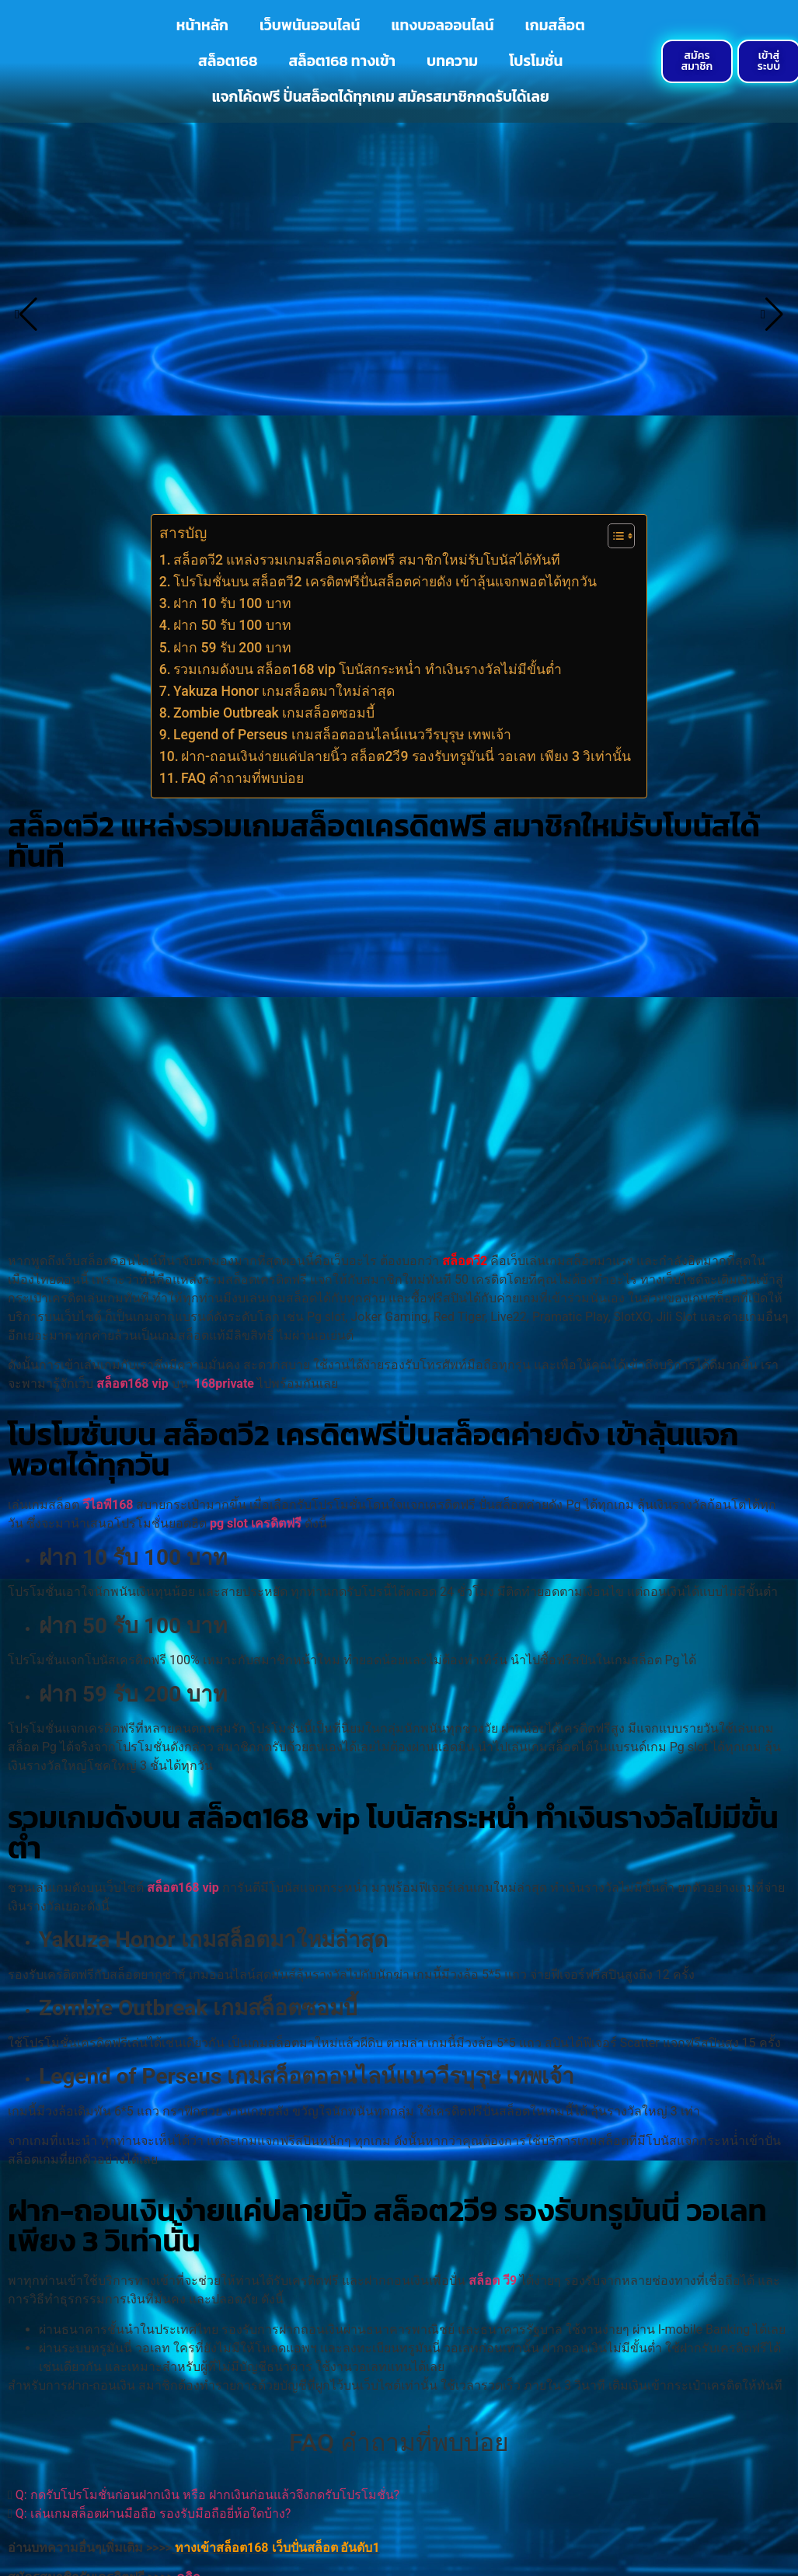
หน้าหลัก (202, 25)
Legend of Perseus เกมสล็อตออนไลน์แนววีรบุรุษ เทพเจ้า (343, 734)
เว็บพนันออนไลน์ (310, 25)
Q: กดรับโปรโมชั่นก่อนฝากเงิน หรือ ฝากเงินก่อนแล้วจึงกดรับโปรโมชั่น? (207, 2494)
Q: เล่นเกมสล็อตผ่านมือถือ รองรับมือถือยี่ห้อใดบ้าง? (153, 2513)
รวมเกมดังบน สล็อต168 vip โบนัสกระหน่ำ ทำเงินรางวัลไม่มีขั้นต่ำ (367, 669)
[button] (399, 2495)
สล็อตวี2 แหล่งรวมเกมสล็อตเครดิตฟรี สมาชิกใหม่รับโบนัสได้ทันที (366, 560)
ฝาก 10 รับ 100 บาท (233, 603)
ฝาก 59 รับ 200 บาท (233, 647)
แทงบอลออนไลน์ (442, 25)
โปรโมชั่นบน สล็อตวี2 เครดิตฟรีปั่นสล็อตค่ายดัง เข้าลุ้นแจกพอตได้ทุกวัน (385, 581)
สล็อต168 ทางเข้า (342, 61)
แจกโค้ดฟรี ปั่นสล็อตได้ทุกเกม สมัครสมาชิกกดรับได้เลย (380, 96)
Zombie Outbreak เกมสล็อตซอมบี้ (274, 713)
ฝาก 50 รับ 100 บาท (233, 625)
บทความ (452, 61)
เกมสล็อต (555, 25)
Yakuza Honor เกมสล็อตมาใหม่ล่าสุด (286, 691)
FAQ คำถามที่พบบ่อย (242, 778)
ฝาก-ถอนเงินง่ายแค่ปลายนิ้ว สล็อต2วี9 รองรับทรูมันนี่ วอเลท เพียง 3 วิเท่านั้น (406, 756)
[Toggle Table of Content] (613, 536)
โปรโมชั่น (536, 61)
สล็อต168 (227, 61)
